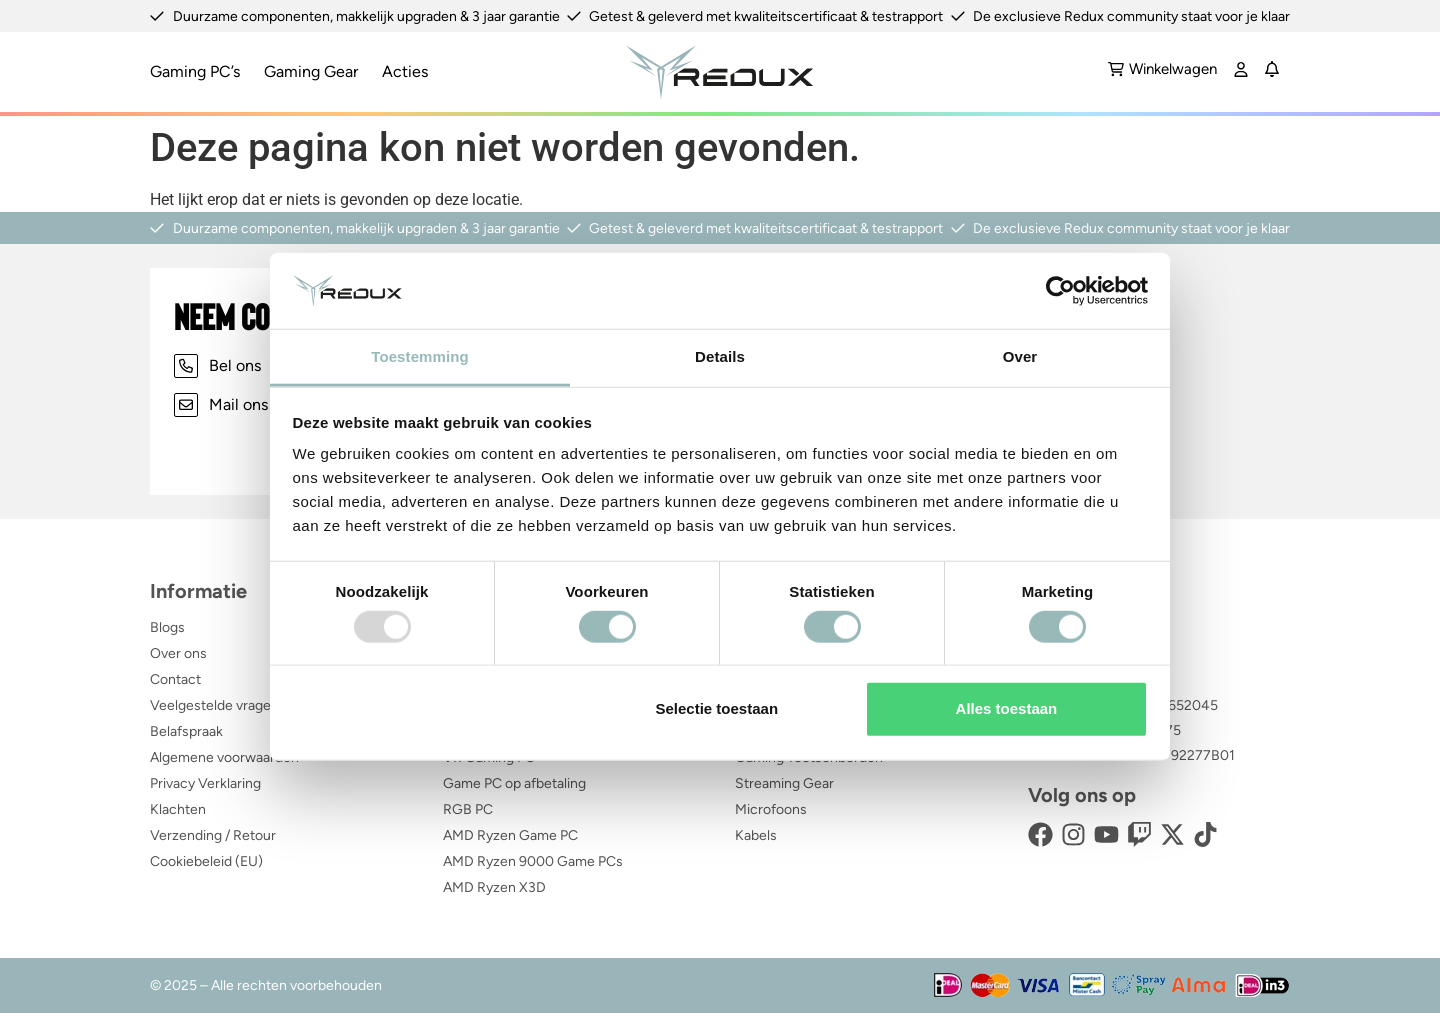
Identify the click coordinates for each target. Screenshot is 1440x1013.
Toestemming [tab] (420, 356)
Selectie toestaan (717, 708)
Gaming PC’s (195, 71)
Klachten (178, 809)
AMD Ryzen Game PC (510, 835)
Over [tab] (1020, 356)
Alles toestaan (1007, 708)
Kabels (756, 835)
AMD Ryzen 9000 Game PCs (533, 861)
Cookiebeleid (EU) (206, 861)
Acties (405, 71)
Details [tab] (720, 356)
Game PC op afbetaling (514, 783)
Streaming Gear (784, 783)
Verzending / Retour (213, 835)
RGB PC (468, 809)
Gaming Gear (311, 71)
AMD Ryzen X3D (494, 887)
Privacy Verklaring (205, 783)
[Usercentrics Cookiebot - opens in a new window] (1060, 291)
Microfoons (771, 809)
